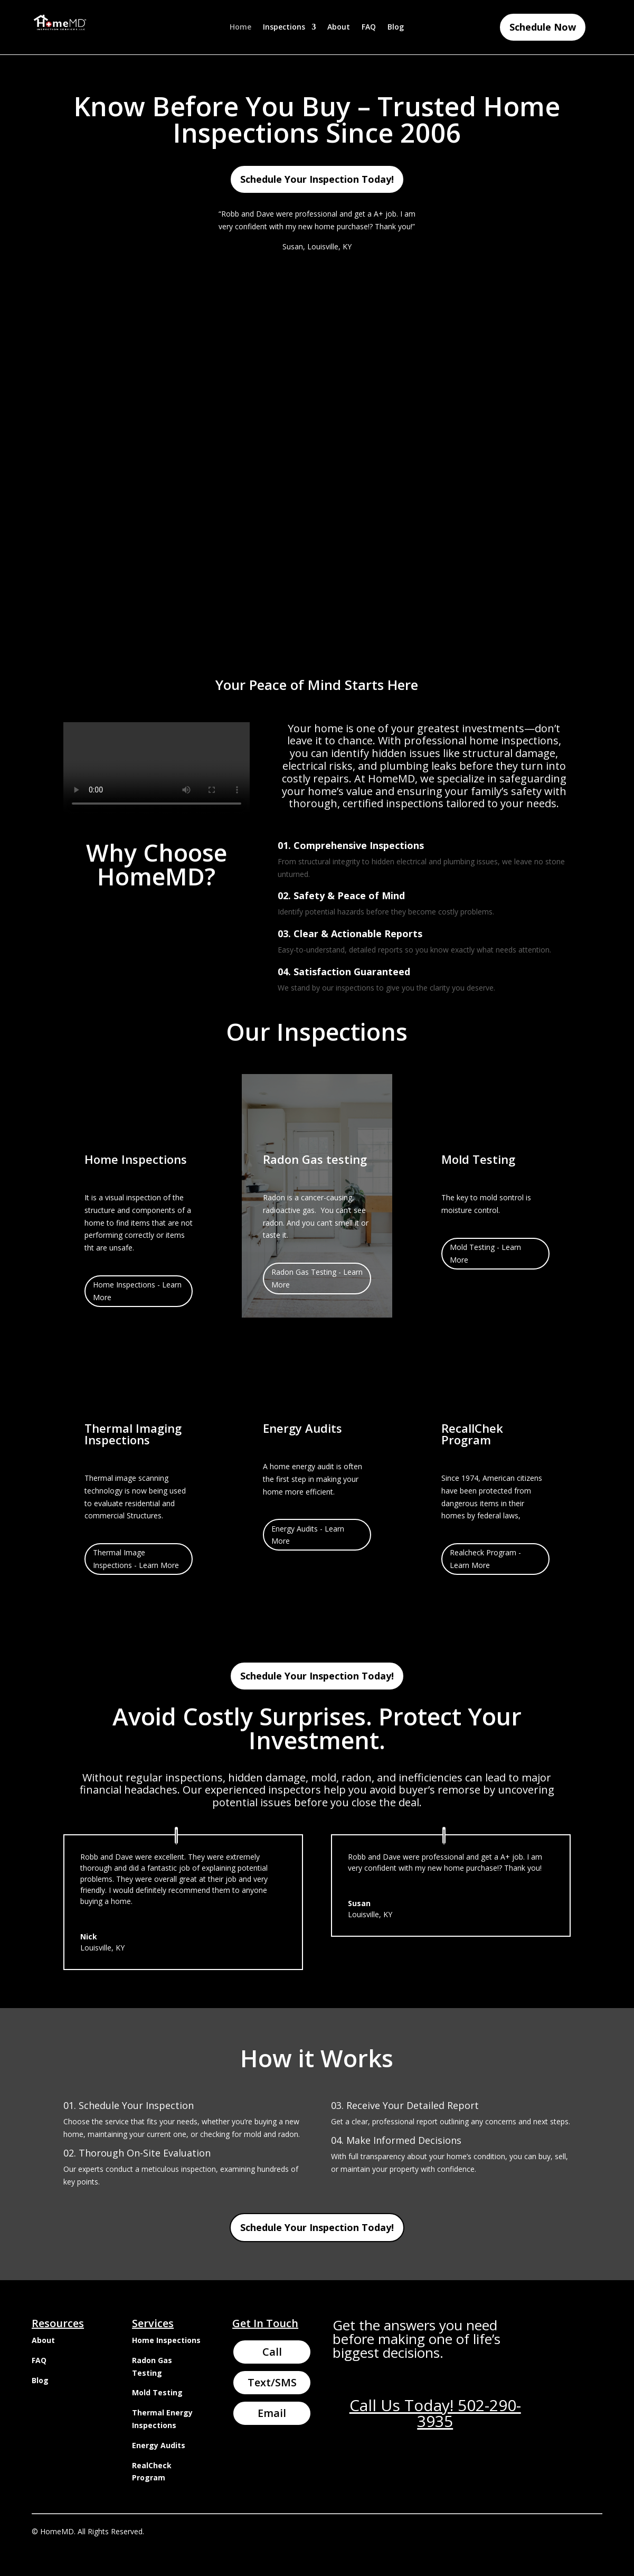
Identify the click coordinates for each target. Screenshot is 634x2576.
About (338, 27)
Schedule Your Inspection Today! (317, 179)
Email (272, 2413)
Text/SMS (272, 2382)
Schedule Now (542, 27)
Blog (395, 27)
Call (272, 2352)
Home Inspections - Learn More (137, 1291)
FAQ (369, 27)
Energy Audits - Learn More (307, 1535)
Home (240, 27)
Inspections (284, 27)
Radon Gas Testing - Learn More (317, 1278)
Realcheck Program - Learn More (485, 1558)
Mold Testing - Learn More (485, 1253)
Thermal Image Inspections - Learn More (136, 1558)
